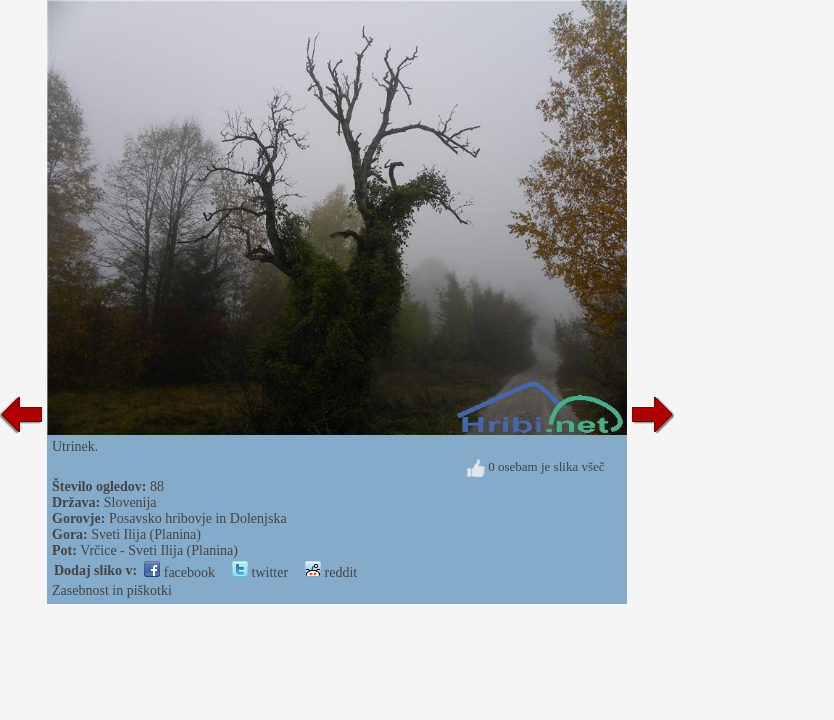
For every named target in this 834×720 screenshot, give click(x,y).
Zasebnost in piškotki (112, 590)
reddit (331, 572)
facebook (179, 572)
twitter (260, 572)
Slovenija (130, 502)
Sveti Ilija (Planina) (146, 534)
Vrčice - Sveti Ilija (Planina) (159, 550)
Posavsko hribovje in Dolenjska (198, 518)
